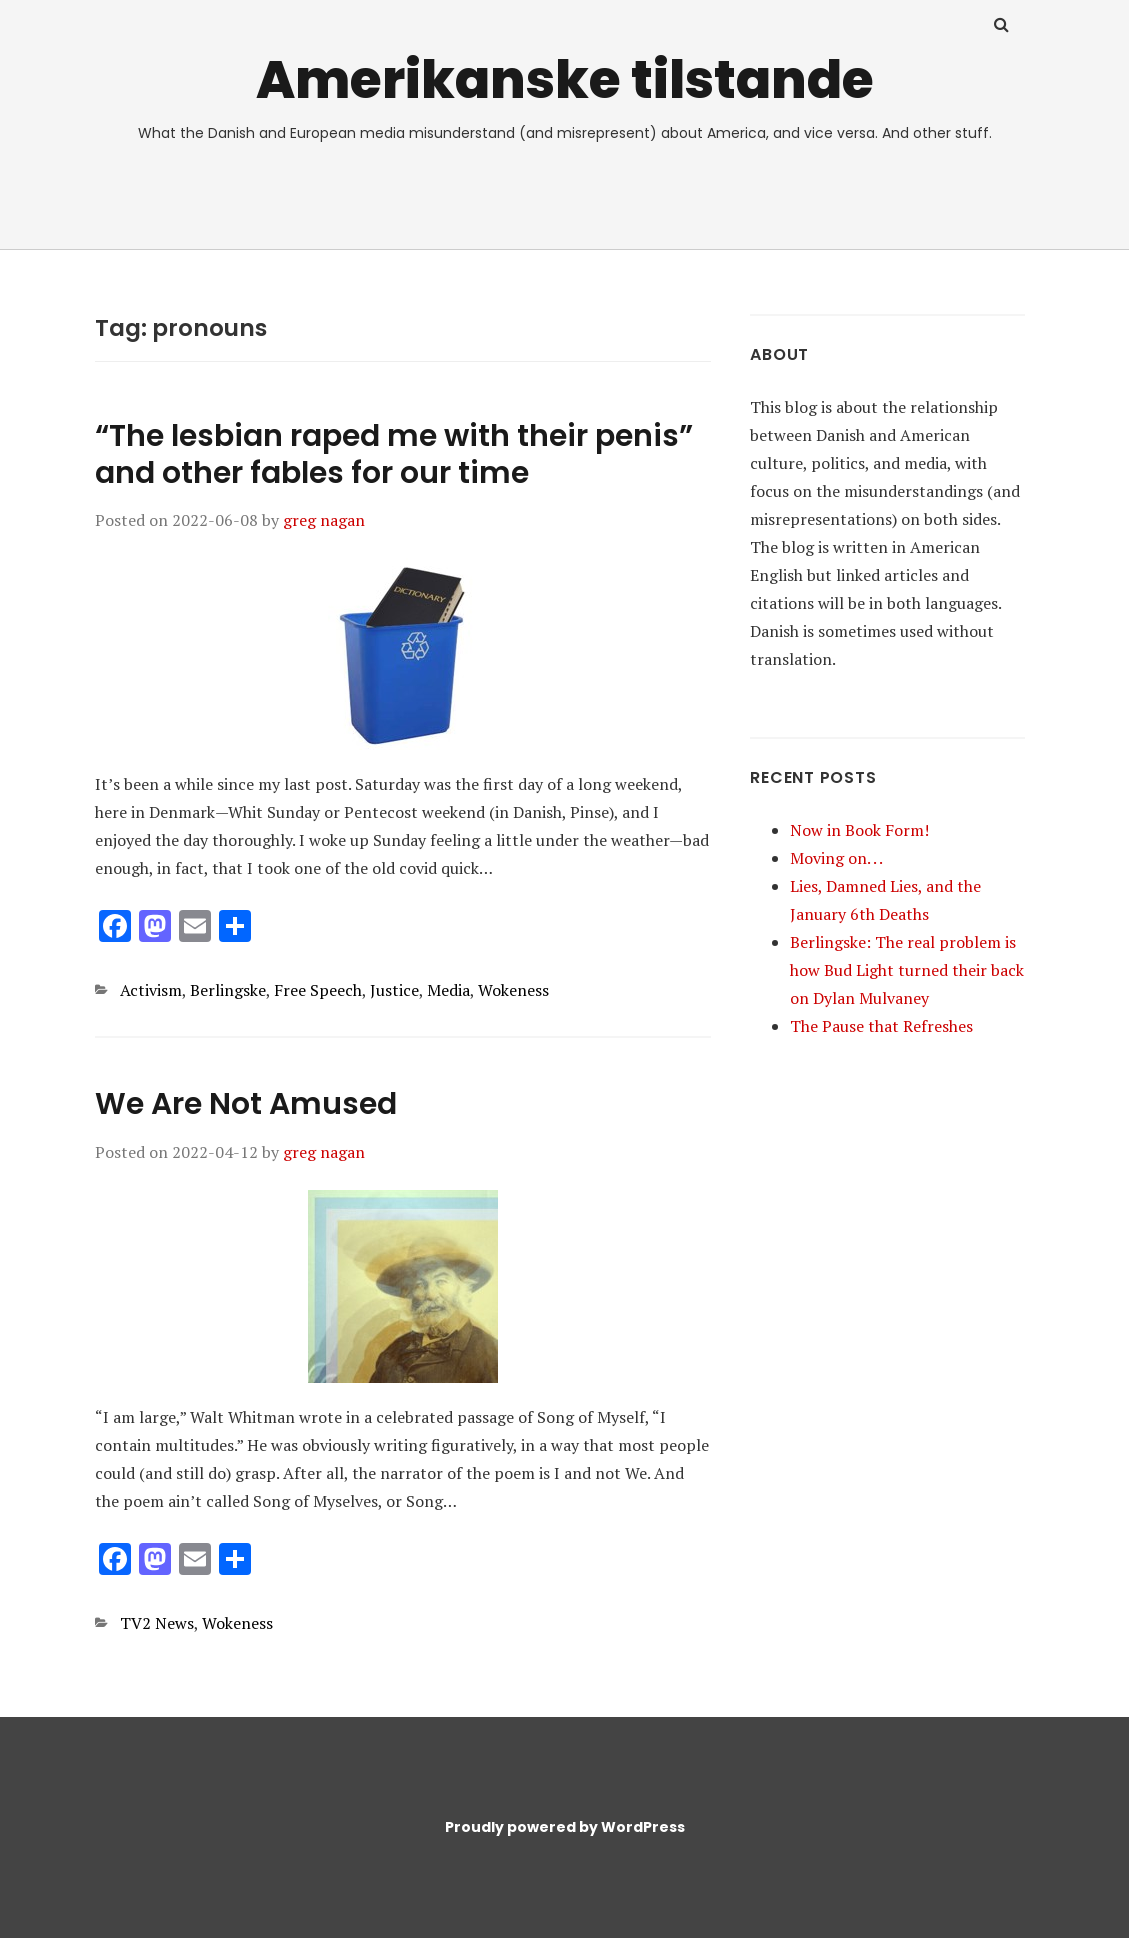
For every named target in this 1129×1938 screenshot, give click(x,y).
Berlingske (228, 990)
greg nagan (324, 520)
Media (448, 990)
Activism (151, 990)
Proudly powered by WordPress (565, 1827)
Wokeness (513, 990)
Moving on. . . (836, 858)
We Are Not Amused (246, 1104)
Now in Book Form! (859, 830)
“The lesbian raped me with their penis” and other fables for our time (394, 454)
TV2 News (157, 1623)
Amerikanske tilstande (565, 79)
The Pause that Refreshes (881, 1026)
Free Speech (318, 990)
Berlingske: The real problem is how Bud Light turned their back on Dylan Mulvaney (907, 970)
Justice (394, 990)
